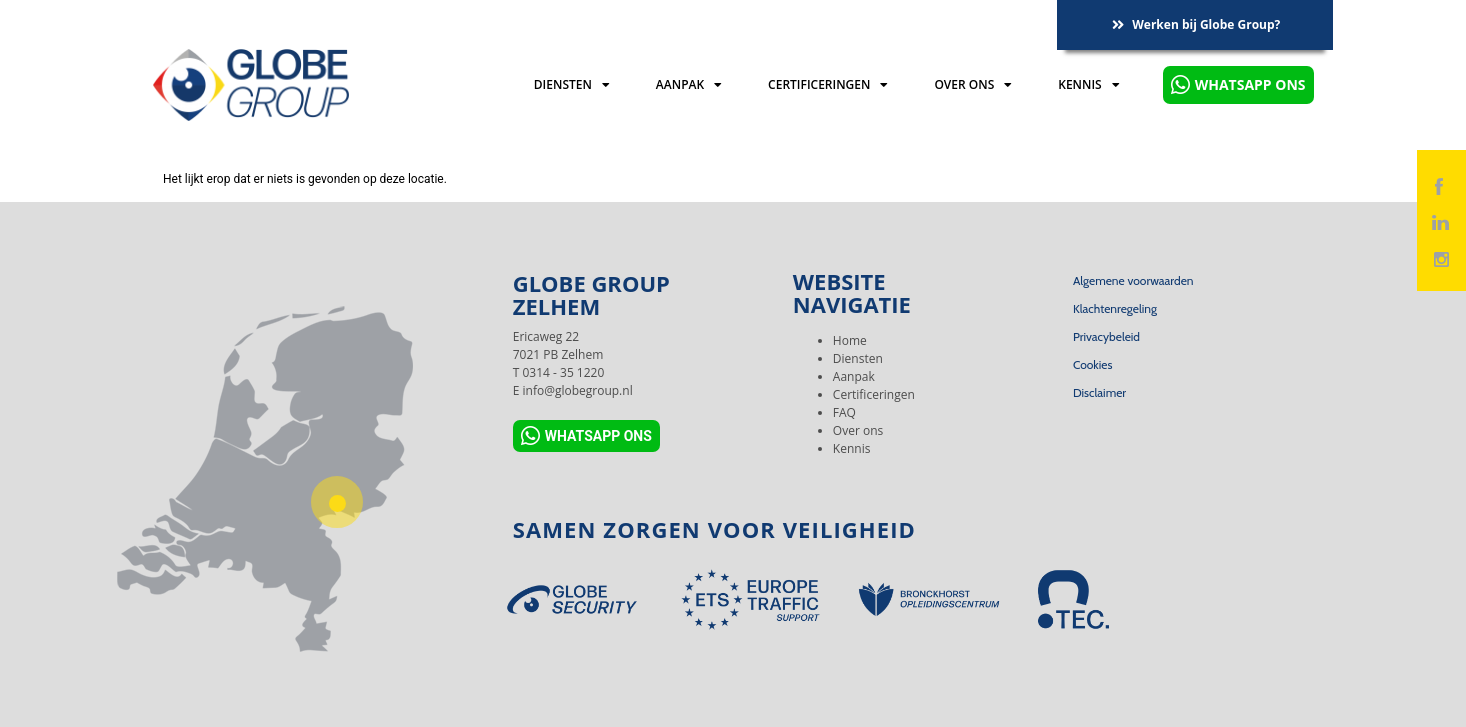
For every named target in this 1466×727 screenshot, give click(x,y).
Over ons (973, 85)
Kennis (1088, 85)
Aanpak (689, 85)
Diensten (572, 85)
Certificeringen (828, 85)
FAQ (844, 412)
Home (850, 340)
